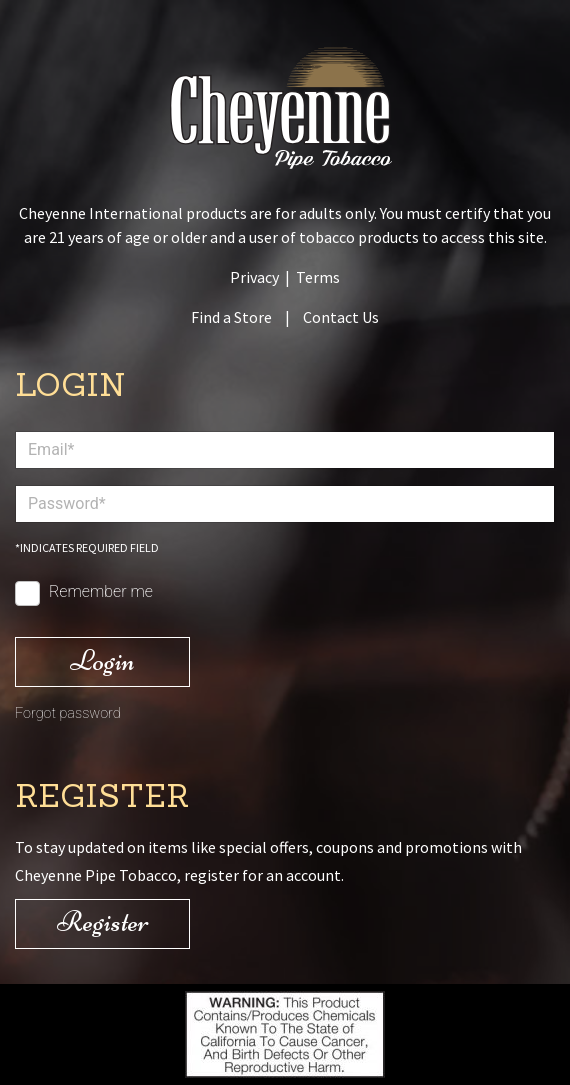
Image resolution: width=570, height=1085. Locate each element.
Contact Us (341, 317)
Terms (318, 277)
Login (102, 660)
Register (103, 921)
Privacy (254, 277)
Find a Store (231, 317)
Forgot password (68, 713)
